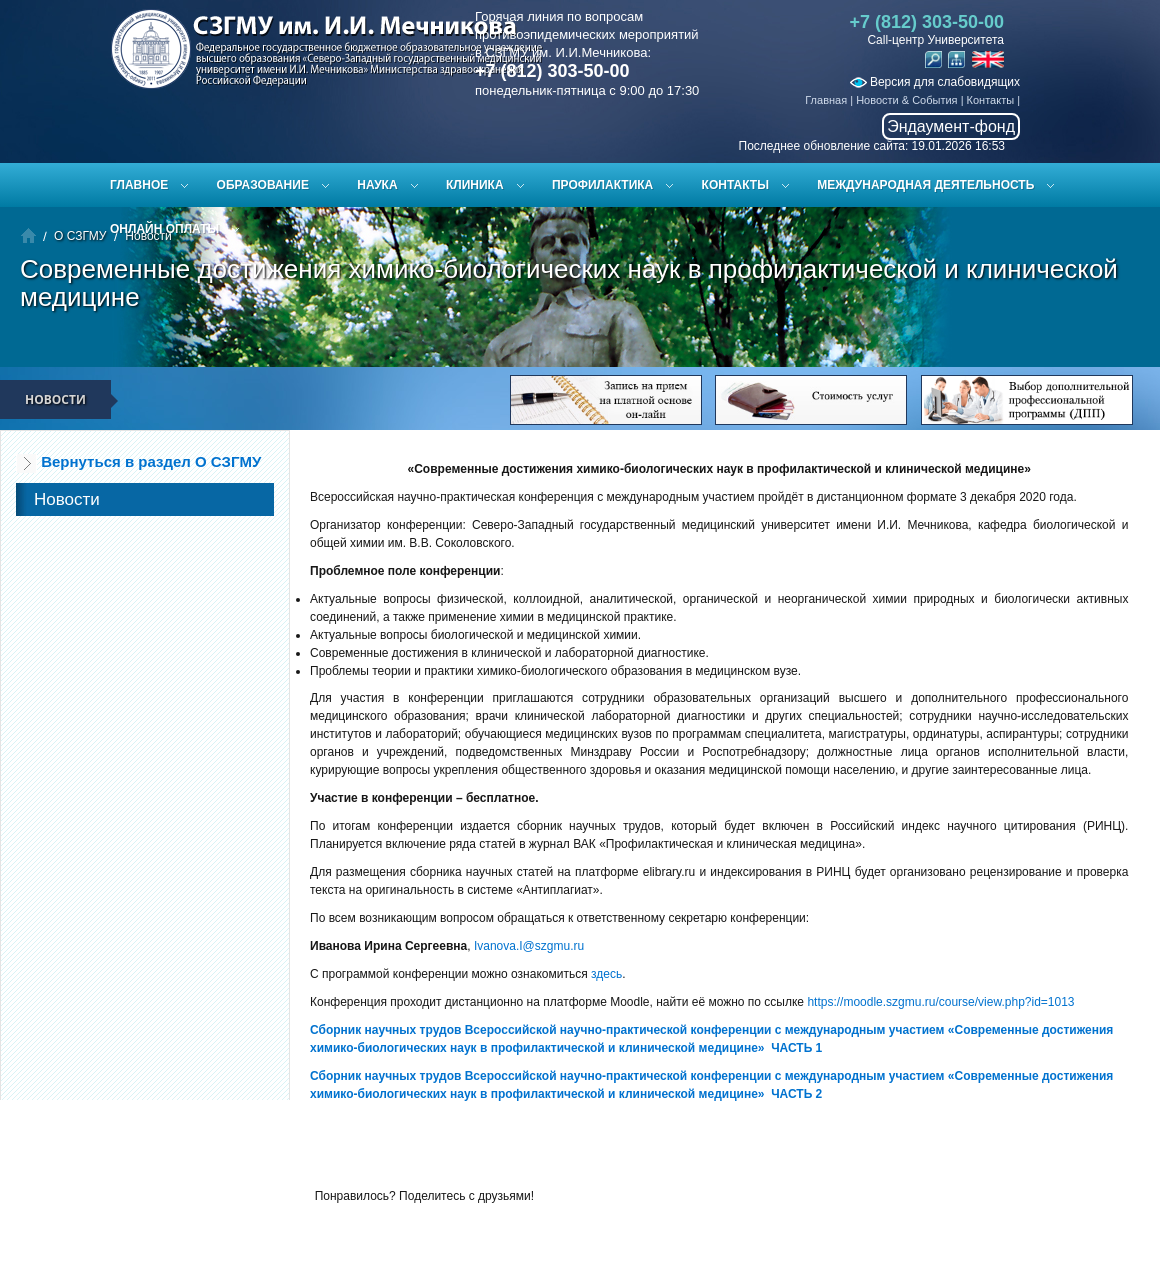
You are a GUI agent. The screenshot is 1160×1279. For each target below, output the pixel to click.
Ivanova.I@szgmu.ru (529, 946)
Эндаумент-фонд (951, 126)
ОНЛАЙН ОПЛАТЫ (164, 229)
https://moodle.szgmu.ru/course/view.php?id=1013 (940, 1002)
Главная (826, 100)
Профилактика (602, 185)
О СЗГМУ (80, 236)
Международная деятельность (925, 185)
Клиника (475, 185)
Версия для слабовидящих (935, 82)
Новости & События (906, 100)
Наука (377, 185)
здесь (606, 974)
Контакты (991, 100)
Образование (263, 185)
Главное (139, 185)
